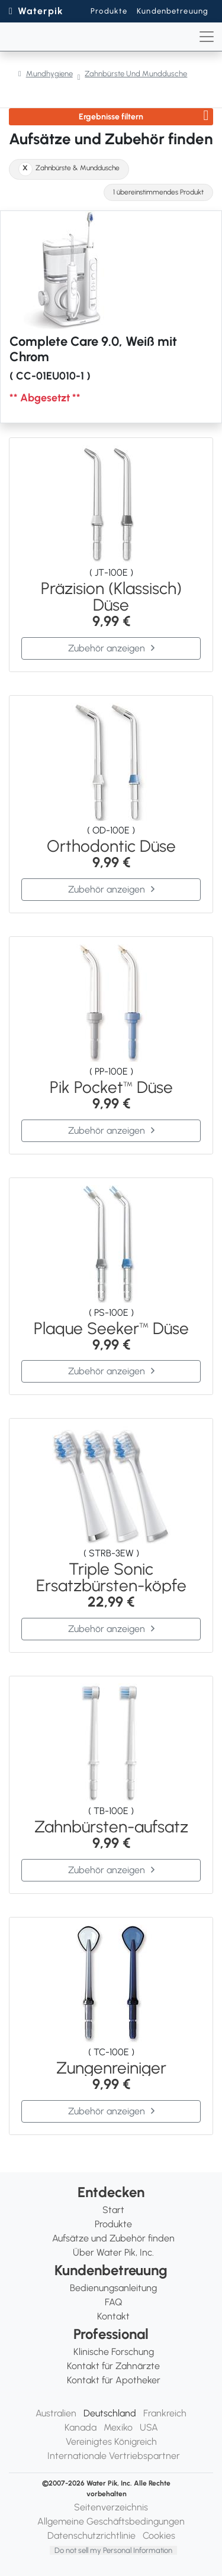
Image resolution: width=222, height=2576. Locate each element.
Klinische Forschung (113, 2351)
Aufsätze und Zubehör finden (113, 2238)
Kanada (80, 2427)
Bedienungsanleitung (113, 2287)
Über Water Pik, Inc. (113, 2252)
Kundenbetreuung (172, 11)
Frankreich (164, 2413)
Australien (56, 2413)
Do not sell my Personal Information (113, 2550)
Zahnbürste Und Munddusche (136, 73)
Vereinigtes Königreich (111, 2441)
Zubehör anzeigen (106, 648)
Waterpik (40, 11)
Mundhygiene (49, 73)
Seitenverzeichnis (111, 2507)
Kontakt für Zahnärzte (113, 2365)
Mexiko (118, 2427)
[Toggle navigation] (206, 36)
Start (113, 2209)
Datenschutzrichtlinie (91, 2535)
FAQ (113, 2302)
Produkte (109, 11)
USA (149, 2427)
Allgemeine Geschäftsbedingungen (111, 2521)
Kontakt (113, 2316)
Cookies (159, 2535)
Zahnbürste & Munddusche (78, 168)
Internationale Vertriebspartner (113, 2455)
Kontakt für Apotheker (113, 2380)
